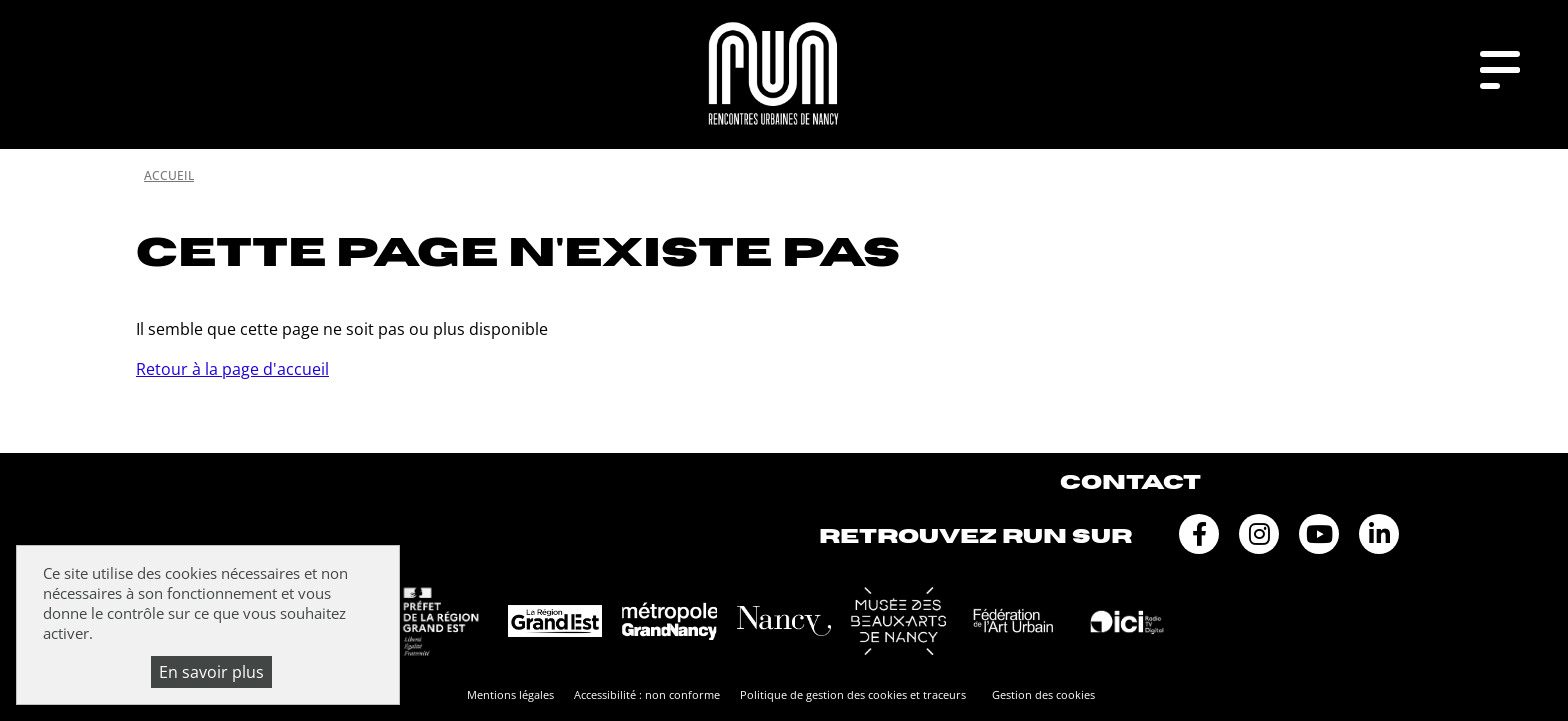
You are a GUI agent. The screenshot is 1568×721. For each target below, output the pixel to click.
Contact (1130, 482)
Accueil (169, 175)
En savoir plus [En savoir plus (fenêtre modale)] (211, 672)
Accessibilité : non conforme (647, 694)
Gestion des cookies (1043, 694)
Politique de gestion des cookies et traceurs (853, 694)
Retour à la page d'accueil (232, 369)
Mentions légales (510, 694)
